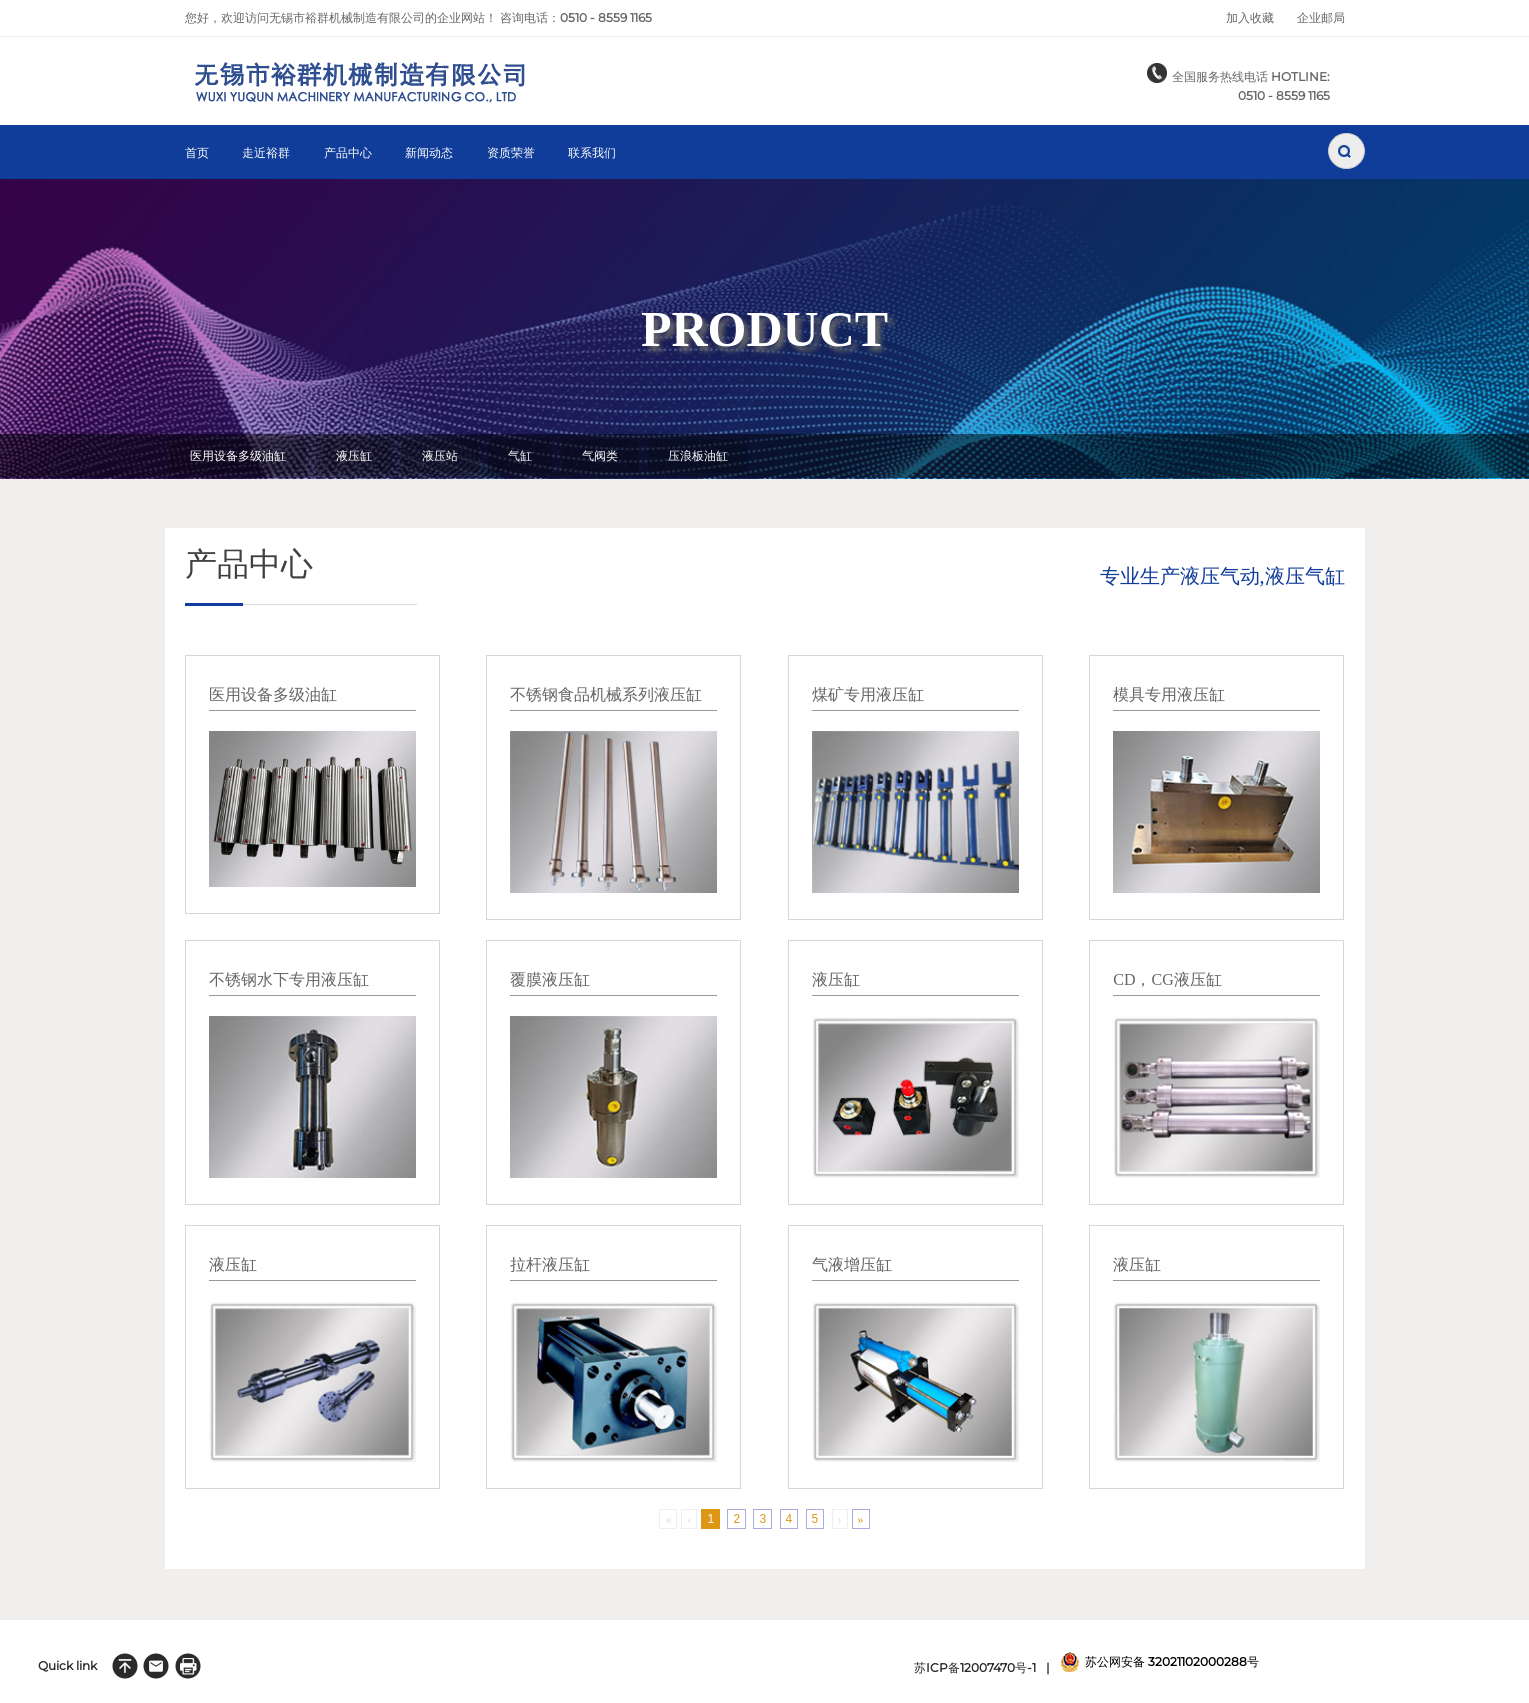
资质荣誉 (511, 153)
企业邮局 (1321, 18)
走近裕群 (266, 153)
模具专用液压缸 (1169, 694)
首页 (197, 153)
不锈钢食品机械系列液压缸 (606, 694)
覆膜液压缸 (550, 979)
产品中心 (348, 153)
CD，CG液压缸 (1167, 979)
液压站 (440, 456)
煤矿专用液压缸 (868, 694)
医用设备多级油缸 (238, 456)
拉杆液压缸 (550, 1264)
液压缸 (354, 456)
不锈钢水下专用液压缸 (289, 979)
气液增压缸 (852, 1264)
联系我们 (592, 153)
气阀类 (600, 456)
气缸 (520, 456)
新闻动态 (429, 153)
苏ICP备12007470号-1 (975, 1667)
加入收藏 (1250, 18)
